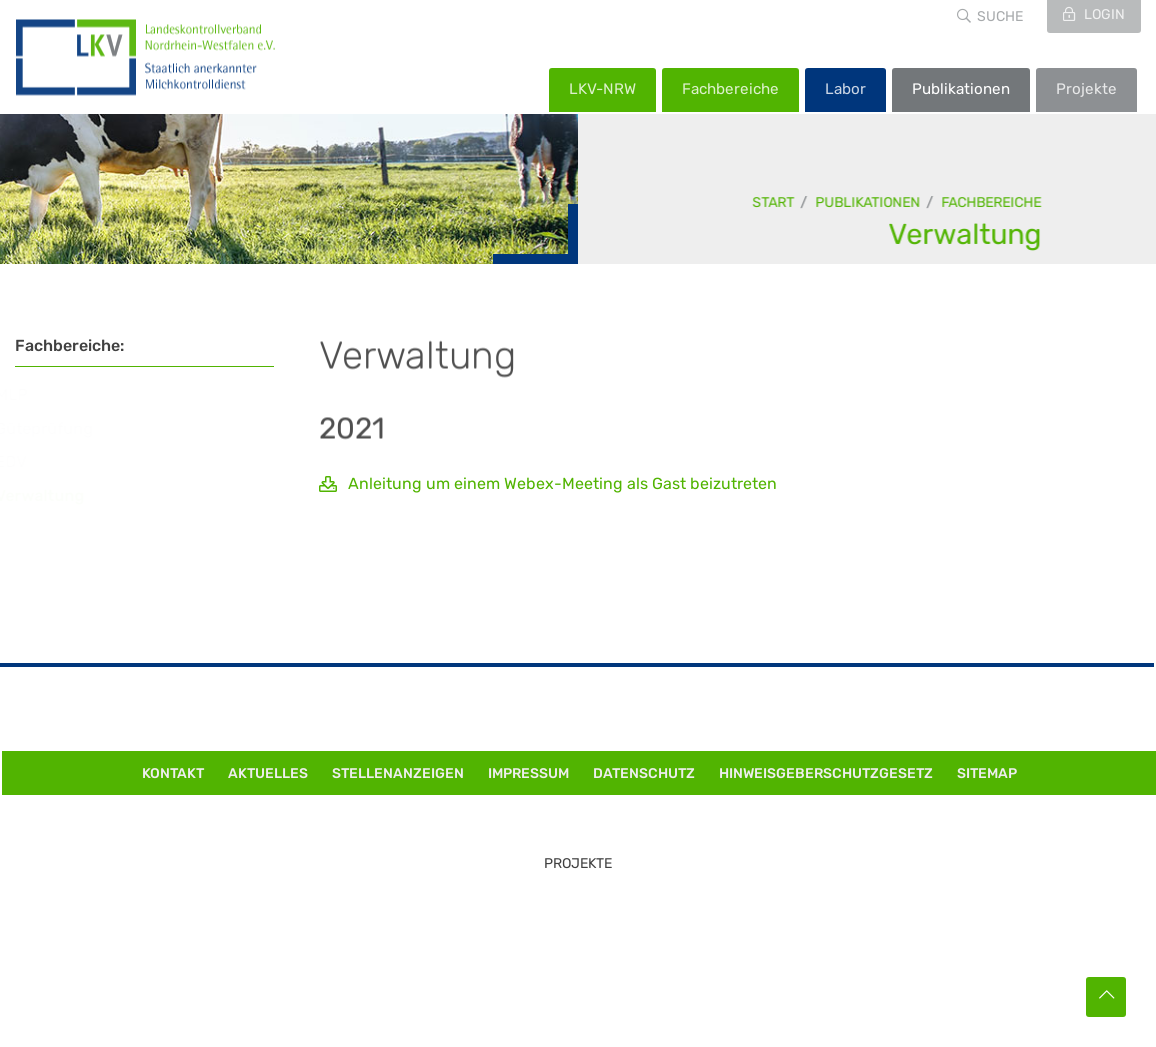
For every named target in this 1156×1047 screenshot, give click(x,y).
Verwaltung (965, 234)
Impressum (528, 773)
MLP (30, 394)
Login (1103, 14)
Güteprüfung (63, 428)
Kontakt (173, 773)
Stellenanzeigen (398, 773)
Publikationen (961, 89)
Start (774, 202)
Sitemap (987, 773)
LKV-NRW (602, 89)
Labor (845, 89)
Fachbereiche (730, 89)
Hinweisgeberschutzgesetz (826, 773)
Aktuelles (268, 773)
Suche (1000, 16)
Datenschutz (644, 773)
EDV (29, 461)
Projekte (1086, 89)
